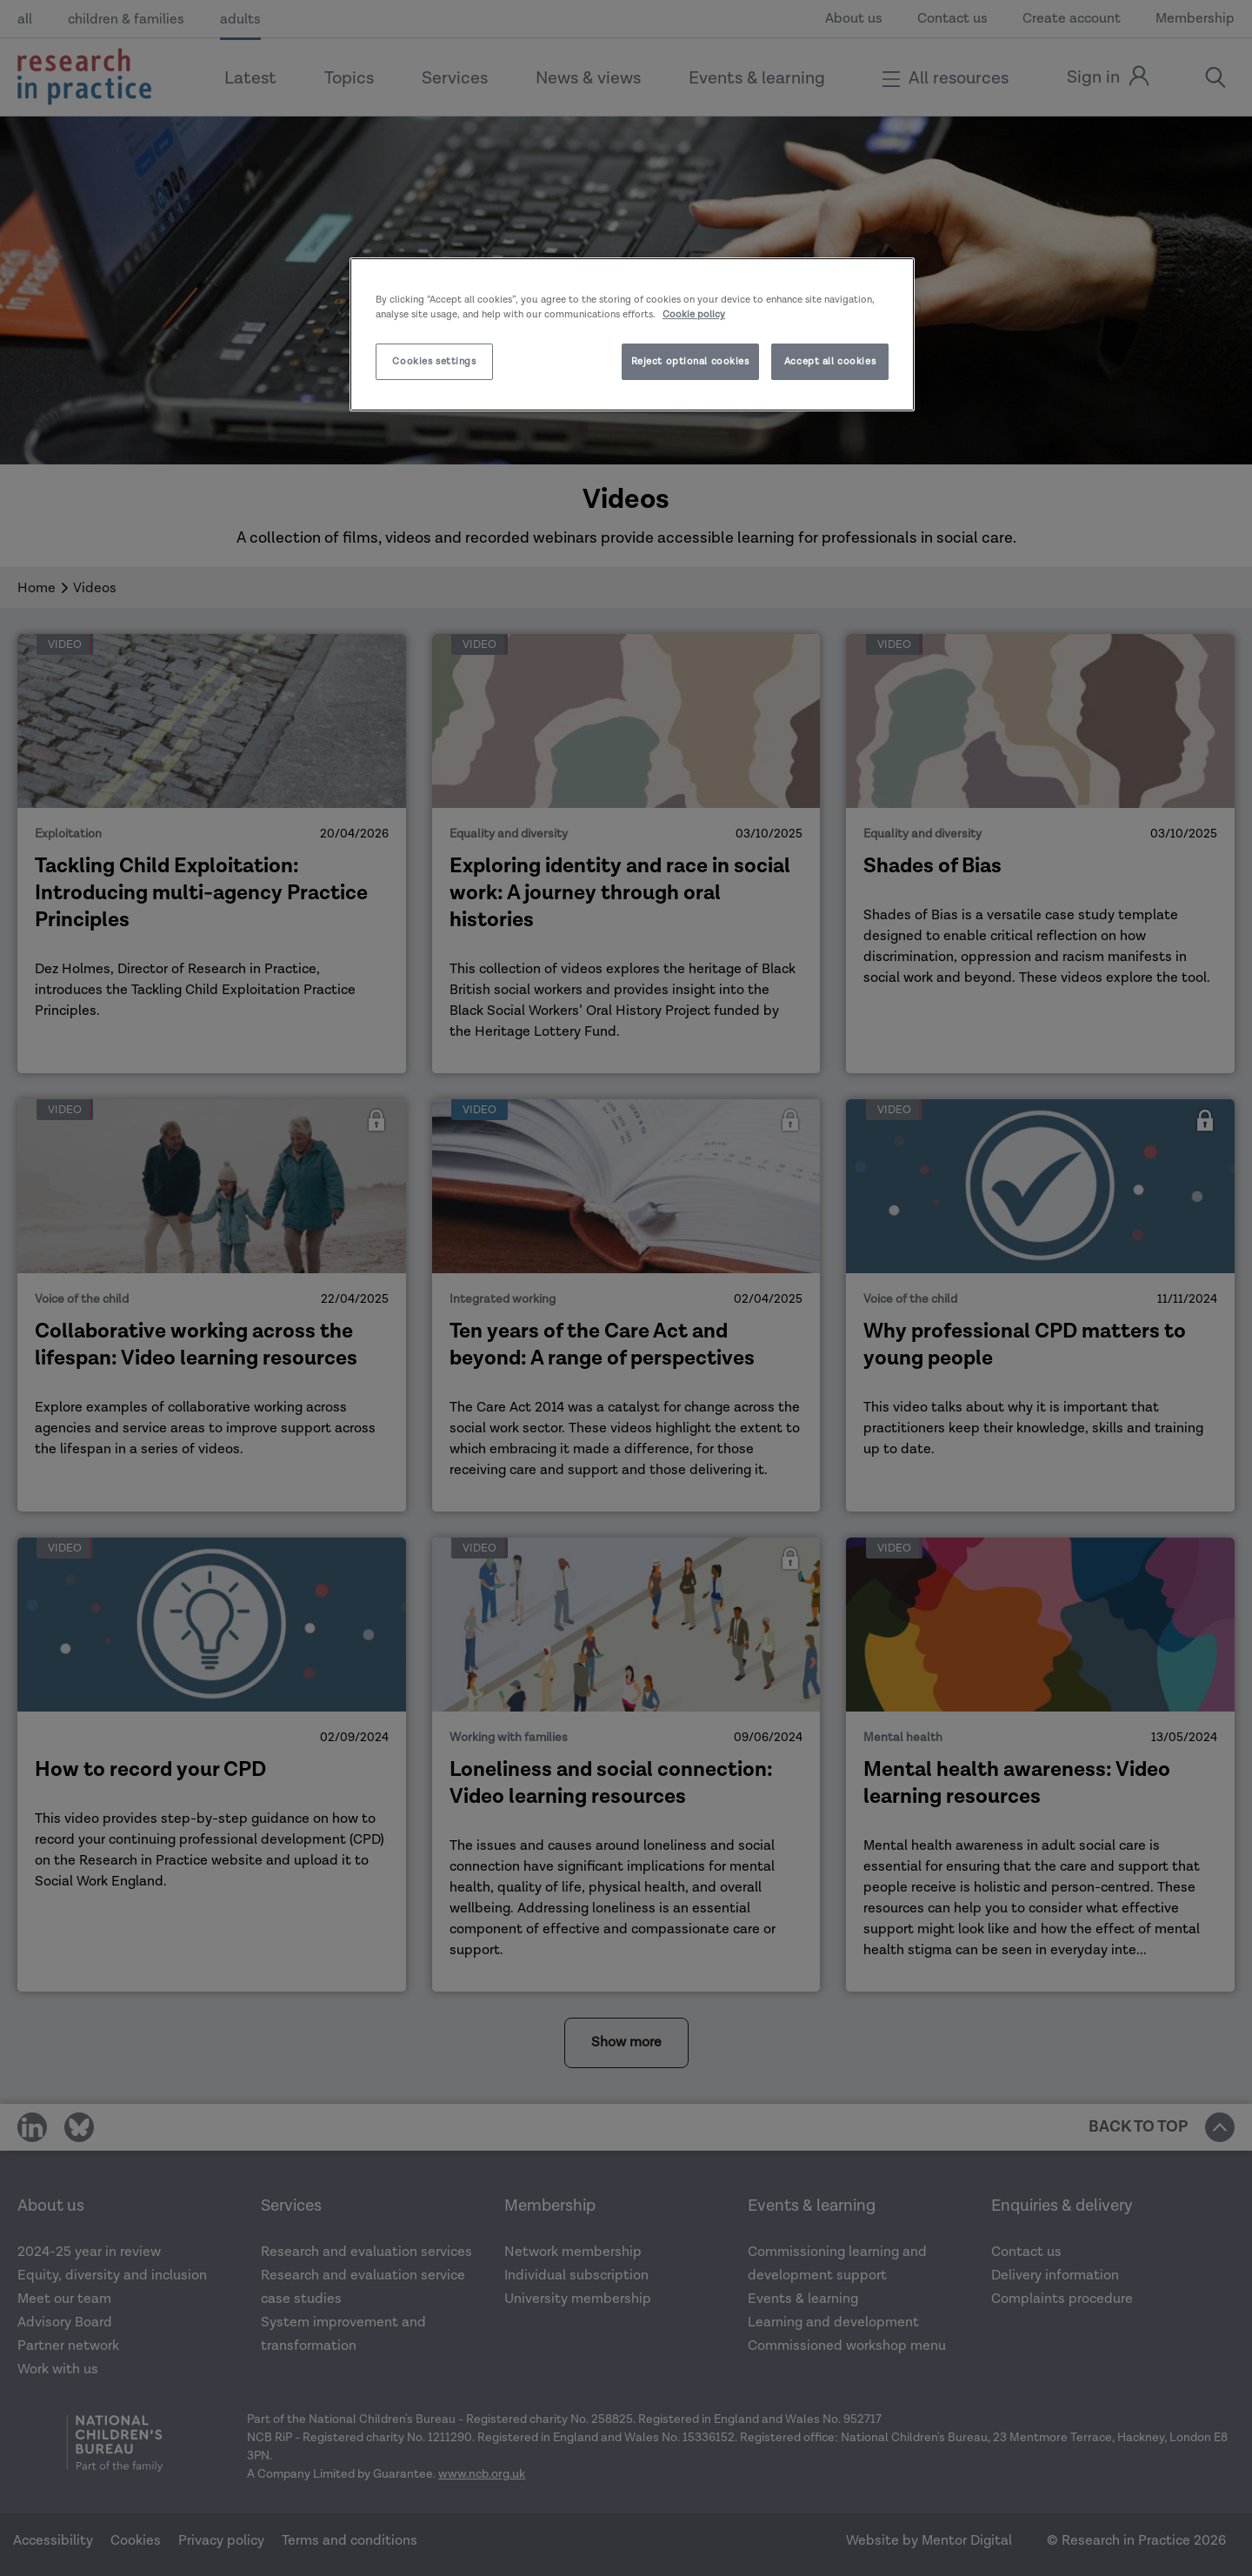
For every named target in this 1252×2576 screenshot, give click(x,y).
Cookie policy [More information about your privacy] (694, 314)
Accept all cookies (830, 361)
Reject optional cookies (690, 361)
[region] (632, 334)
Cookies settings (434, 361)
